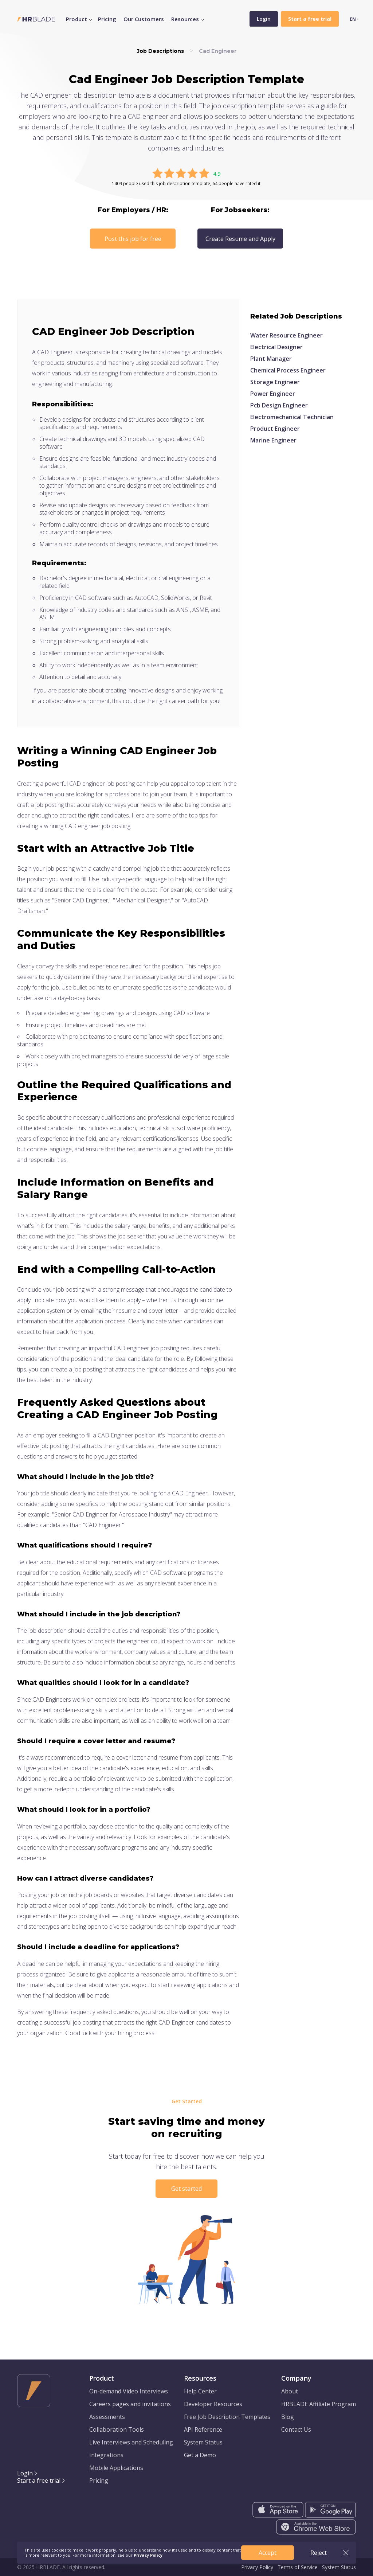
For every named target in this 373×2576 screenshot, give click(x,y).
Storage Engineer (275, 382)
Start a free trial (38, 2481)
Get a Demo (200, 2455)
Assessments (107, 2417)
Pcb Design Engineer (279, 405)
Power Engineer (272, 394)
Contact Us (296, 2429)
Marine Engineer (273, 440)
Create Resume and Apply (240, 239)
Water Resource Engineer (286, 335)
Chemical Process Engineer (288, 370)
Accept (267, 2553)
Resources (185, 19)
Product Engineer (275, 429)
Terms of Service (298, 2567)
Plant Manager (271, 359)
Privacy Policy (257, 2567)
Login (264, 18)
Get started (186, 2189)
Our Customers (143, 19)
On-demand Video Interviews (128, 2391)
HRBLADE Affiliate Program (318, 2404)
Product (76, 19)
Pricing (107, 19)
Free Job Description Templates (227, 2417)
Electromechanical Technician (292, 417)
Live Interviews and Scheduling (131, 2442)
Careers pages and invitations (130, 2404)
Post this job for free (133, 239)
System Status (203, 2442)
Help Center (200, 2391)
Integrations (106, 2455)
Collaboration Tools (116, 2429)
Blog (287, 2417)
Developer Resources (213, 2404)
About (289, 2391)
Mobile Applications (116, 2468)
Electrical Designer (276, 347)
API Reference (203, 2429)
